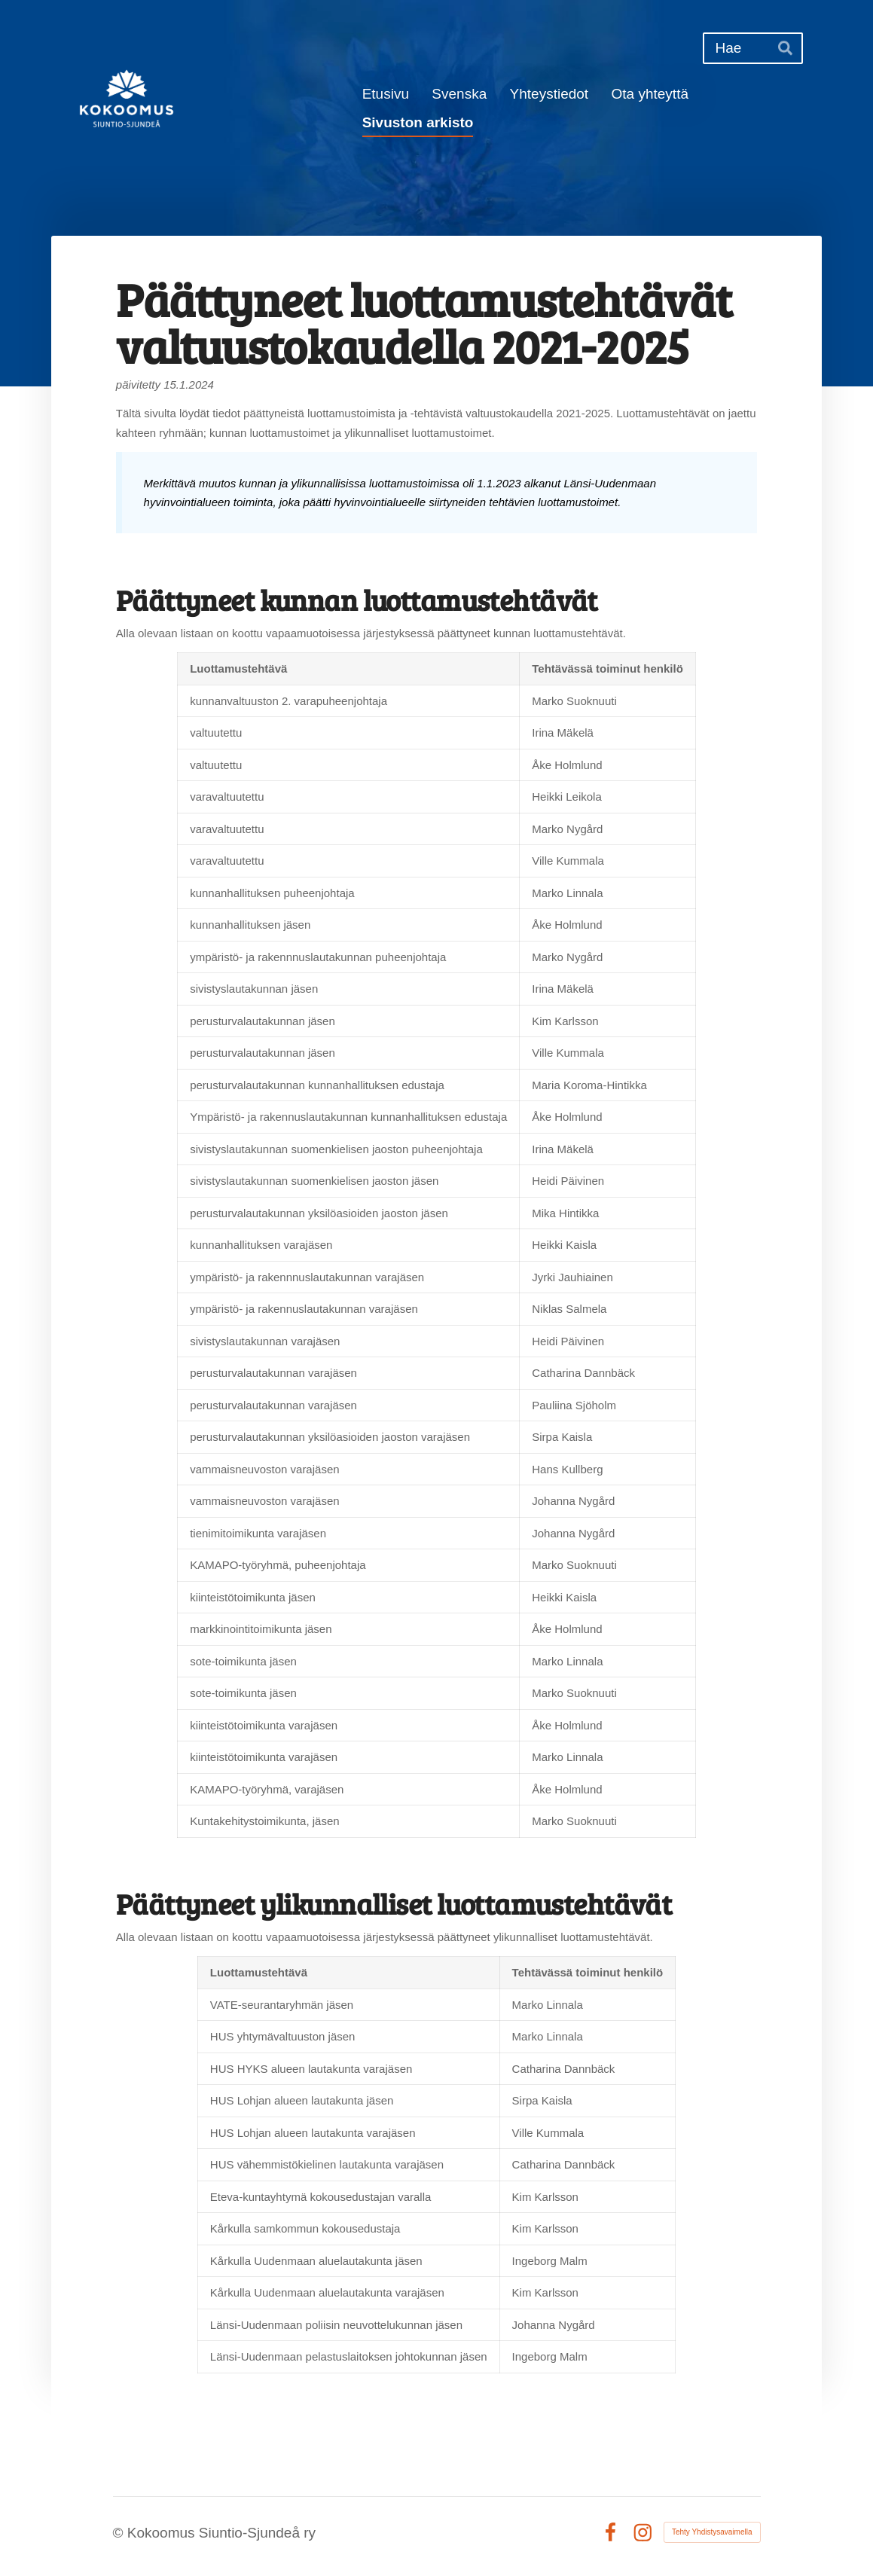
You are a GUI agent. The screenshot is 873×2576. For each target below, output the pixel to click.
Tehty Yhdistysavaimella (712, 2532)
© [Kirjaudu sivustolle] (120, 2533)
